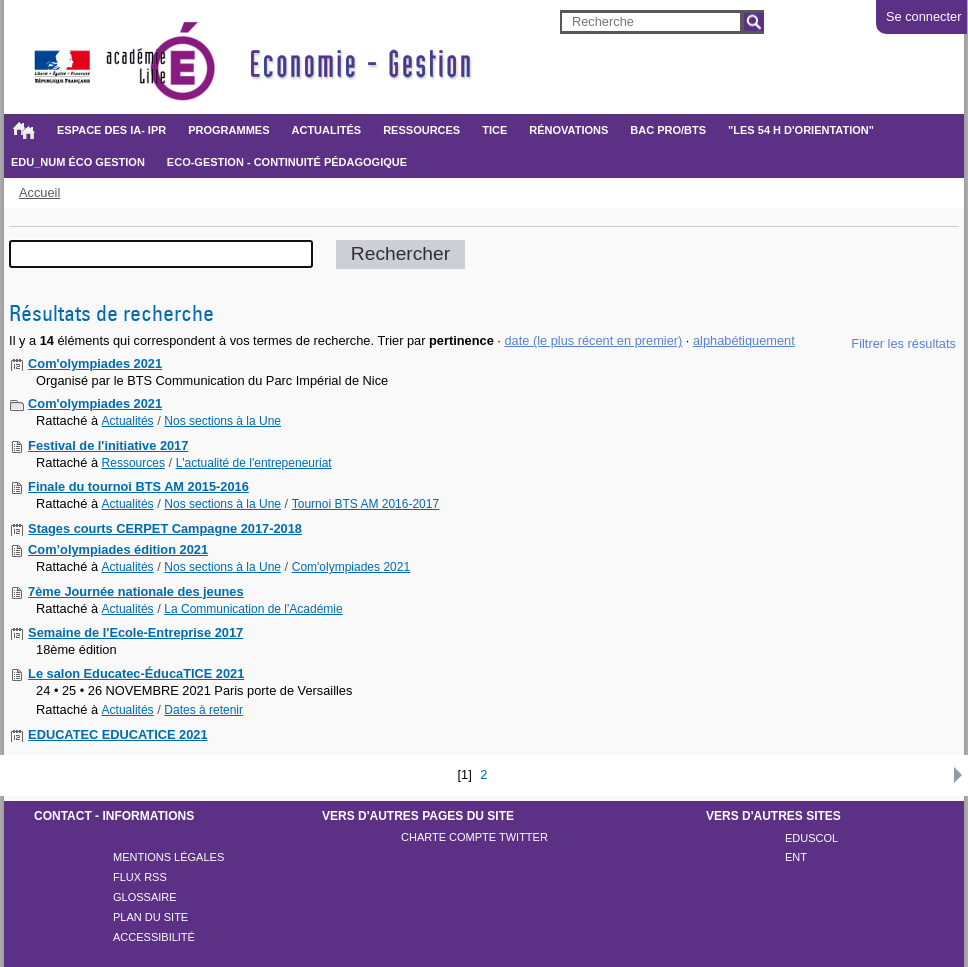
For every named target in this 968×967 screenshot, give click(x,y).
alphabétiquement (744, 340)
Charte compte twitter (474, 837)
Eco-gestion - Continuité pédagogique (287, 162)
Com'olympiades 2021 (95, 363)
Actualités (327, 130)
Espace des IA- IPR (111, 130)
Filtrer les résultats (903, 343)
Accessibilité (154, 937)
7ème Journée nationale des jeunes (136, 591)
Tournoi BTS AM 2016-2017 (365, 504)
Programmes (228, 130)
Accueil (23, 130)
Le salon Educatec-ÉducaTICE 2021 (136, 673)
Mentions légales (168, 857)
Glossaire (145, 897)
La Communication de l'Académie (253, 609)
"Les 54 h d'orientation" (801, 130)
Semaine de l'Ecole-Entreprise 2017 (135, 632)
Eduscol (811, 838)
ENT (796, 857)
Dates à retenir (203, 710)
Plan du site (150, 917)
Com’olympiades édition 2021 (118, 549)
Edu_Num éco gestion (78, 162)
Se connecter (923, 16)
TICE (494, 130)
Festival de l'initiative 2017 (108, 445)
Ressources (421, 130)
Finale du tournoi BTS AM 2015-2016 (138, 486)
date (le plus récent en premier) (593, 340)
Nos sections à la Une (222, 421)
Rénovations (568, 130)
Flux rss (140, 877)
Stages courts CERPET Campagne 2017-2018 (165, 528)
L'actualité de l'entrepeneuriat (254, 463)
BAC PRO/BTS (668, 130)
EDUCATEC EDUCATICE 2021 (117, 734)
